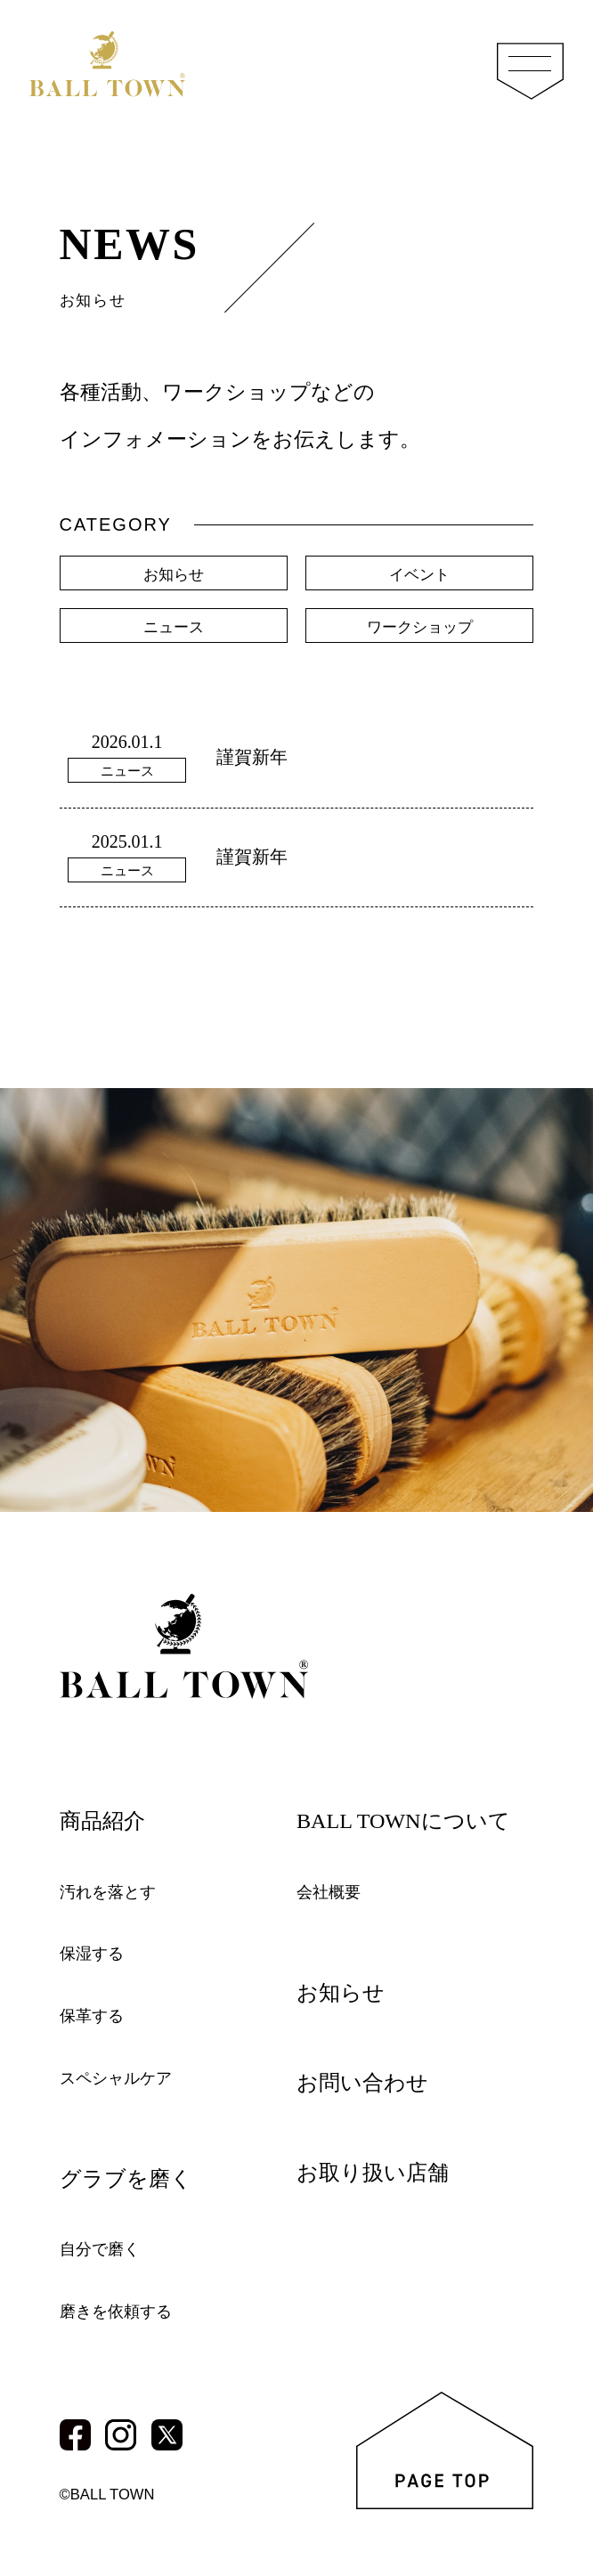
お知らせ (174, 576)
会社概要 (332, 1891)
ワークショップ (419, 632)
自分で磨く (104, 2248)
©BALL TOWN (112, 2493)
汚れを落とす (113, 1891)
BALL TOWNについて (414, 1820)
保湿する (95, 1953)
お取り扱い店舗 (381, 2171)
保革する (95, 2015)
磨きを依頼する (122, 2310)
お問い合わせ (370, 2081)
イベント (419, 576)
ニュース (174, 632)
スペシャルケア (122, 2077)
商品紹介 (108, 1820)
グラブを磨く (134, 2178)
